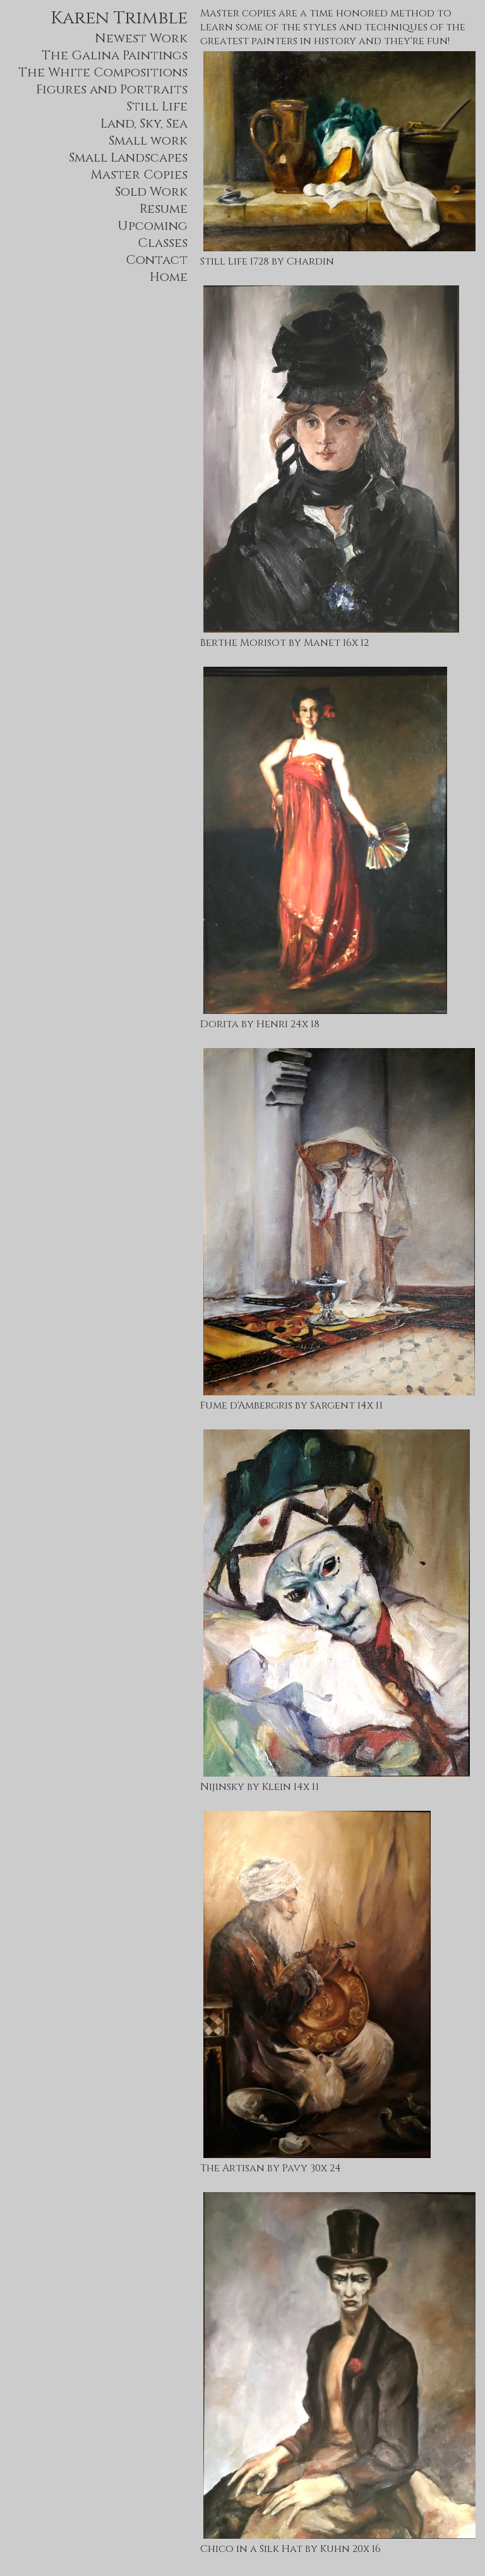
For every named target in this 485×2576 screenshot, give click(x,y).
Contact (157, 259)
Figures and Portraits (112, 89)
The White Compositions (103, 72)
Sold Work (151, 191)
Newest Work (141, 38)
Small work (148, 140)
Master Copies (139, 174)
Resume (164, 208)
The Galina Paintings (115, 55)
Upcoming (152, 225)
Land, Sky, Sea (144, 123)
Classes (163, 242)
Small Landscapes (128, 157)
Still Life (157, 106)
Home (169, 276)
